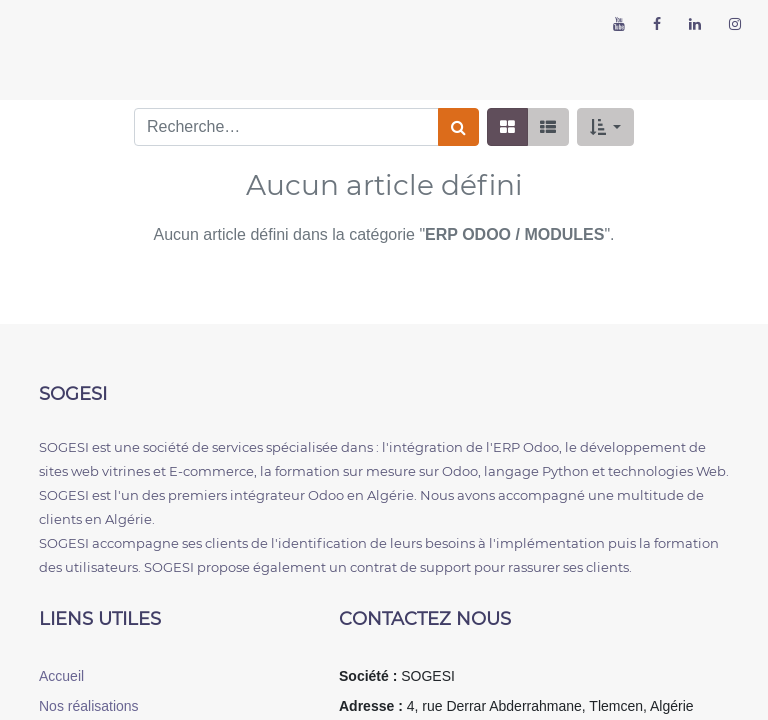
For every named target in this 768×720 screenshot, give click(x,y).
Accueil (61, 676)
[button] (605, 127)
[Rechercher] (458, 127)
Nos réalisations (89, 706)
